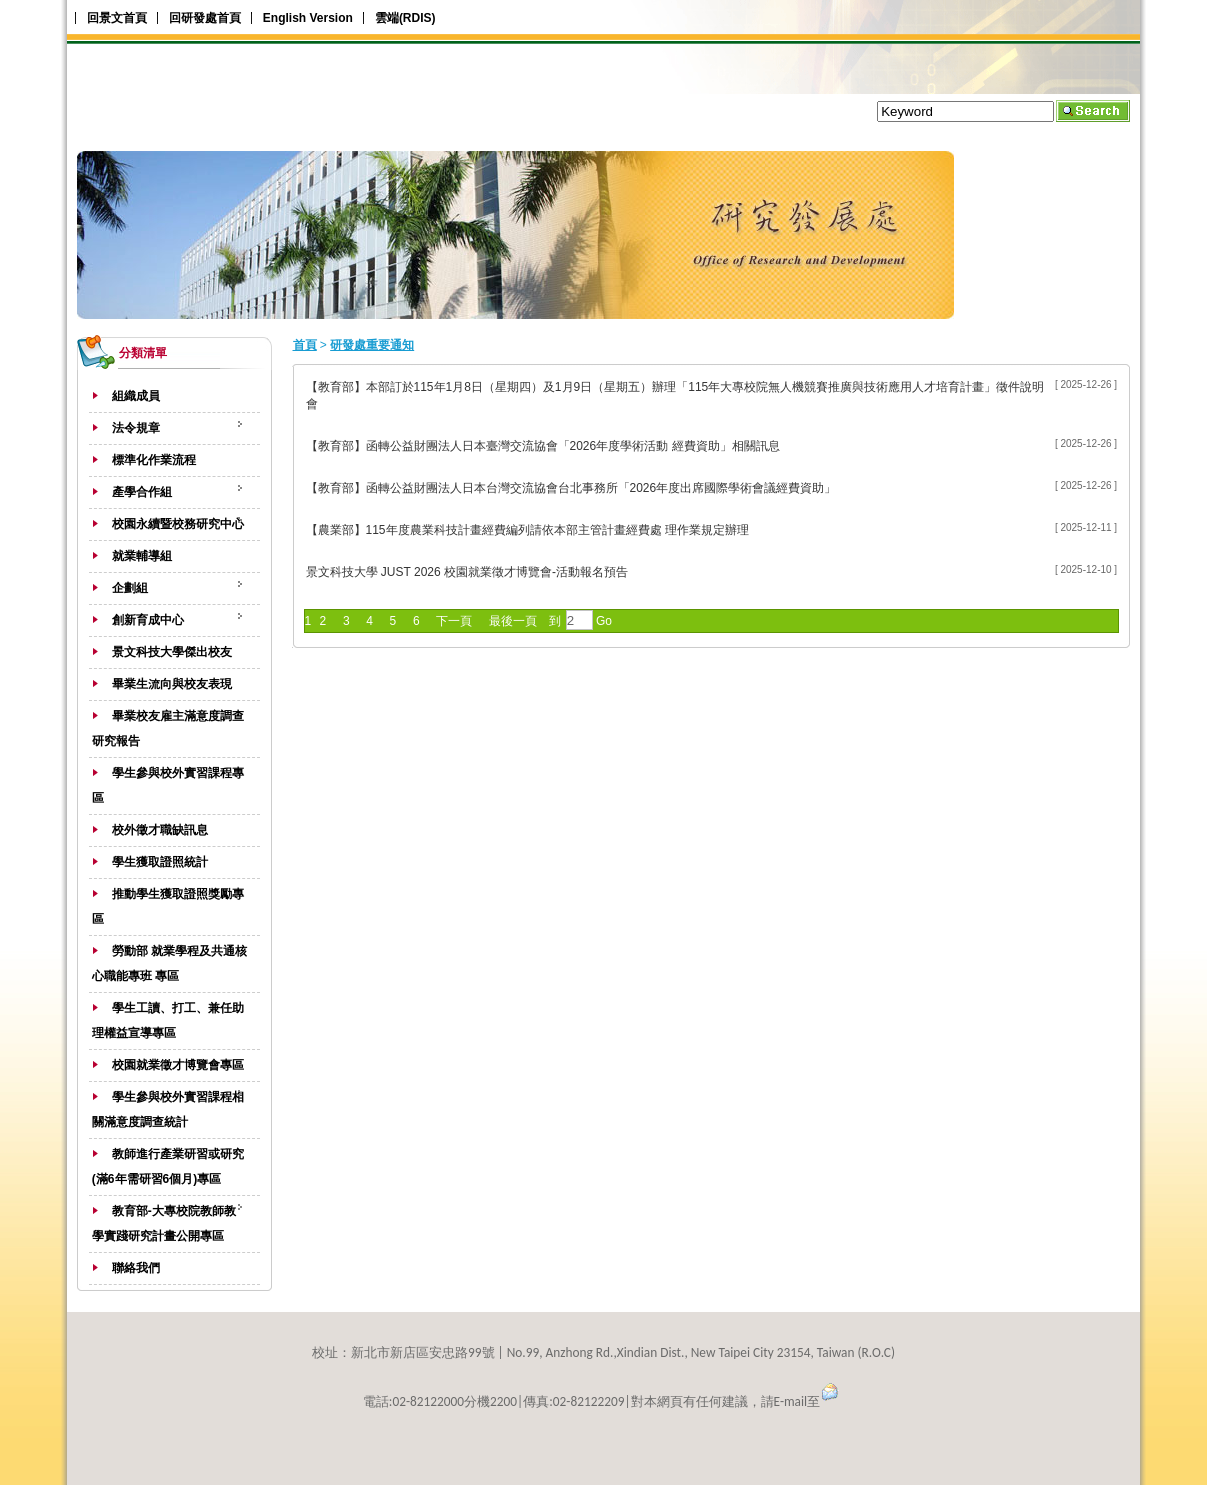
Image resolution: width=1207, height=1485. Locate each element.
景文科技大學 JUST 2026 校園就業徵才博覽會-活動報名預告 (467, 572)
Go (602, 621)
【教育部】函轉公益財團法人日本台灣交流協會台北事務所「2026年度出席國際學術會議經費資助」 (571, 488)
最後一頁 (513, 621)
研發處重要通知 (372, 345)
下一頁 (454, 621)
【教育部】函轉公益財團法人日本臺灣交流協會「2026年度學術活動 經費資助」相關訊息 (543, 446)
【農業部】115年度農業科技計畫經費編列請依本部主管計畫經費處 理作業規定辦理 (527, 530)
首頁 (305, 345)
